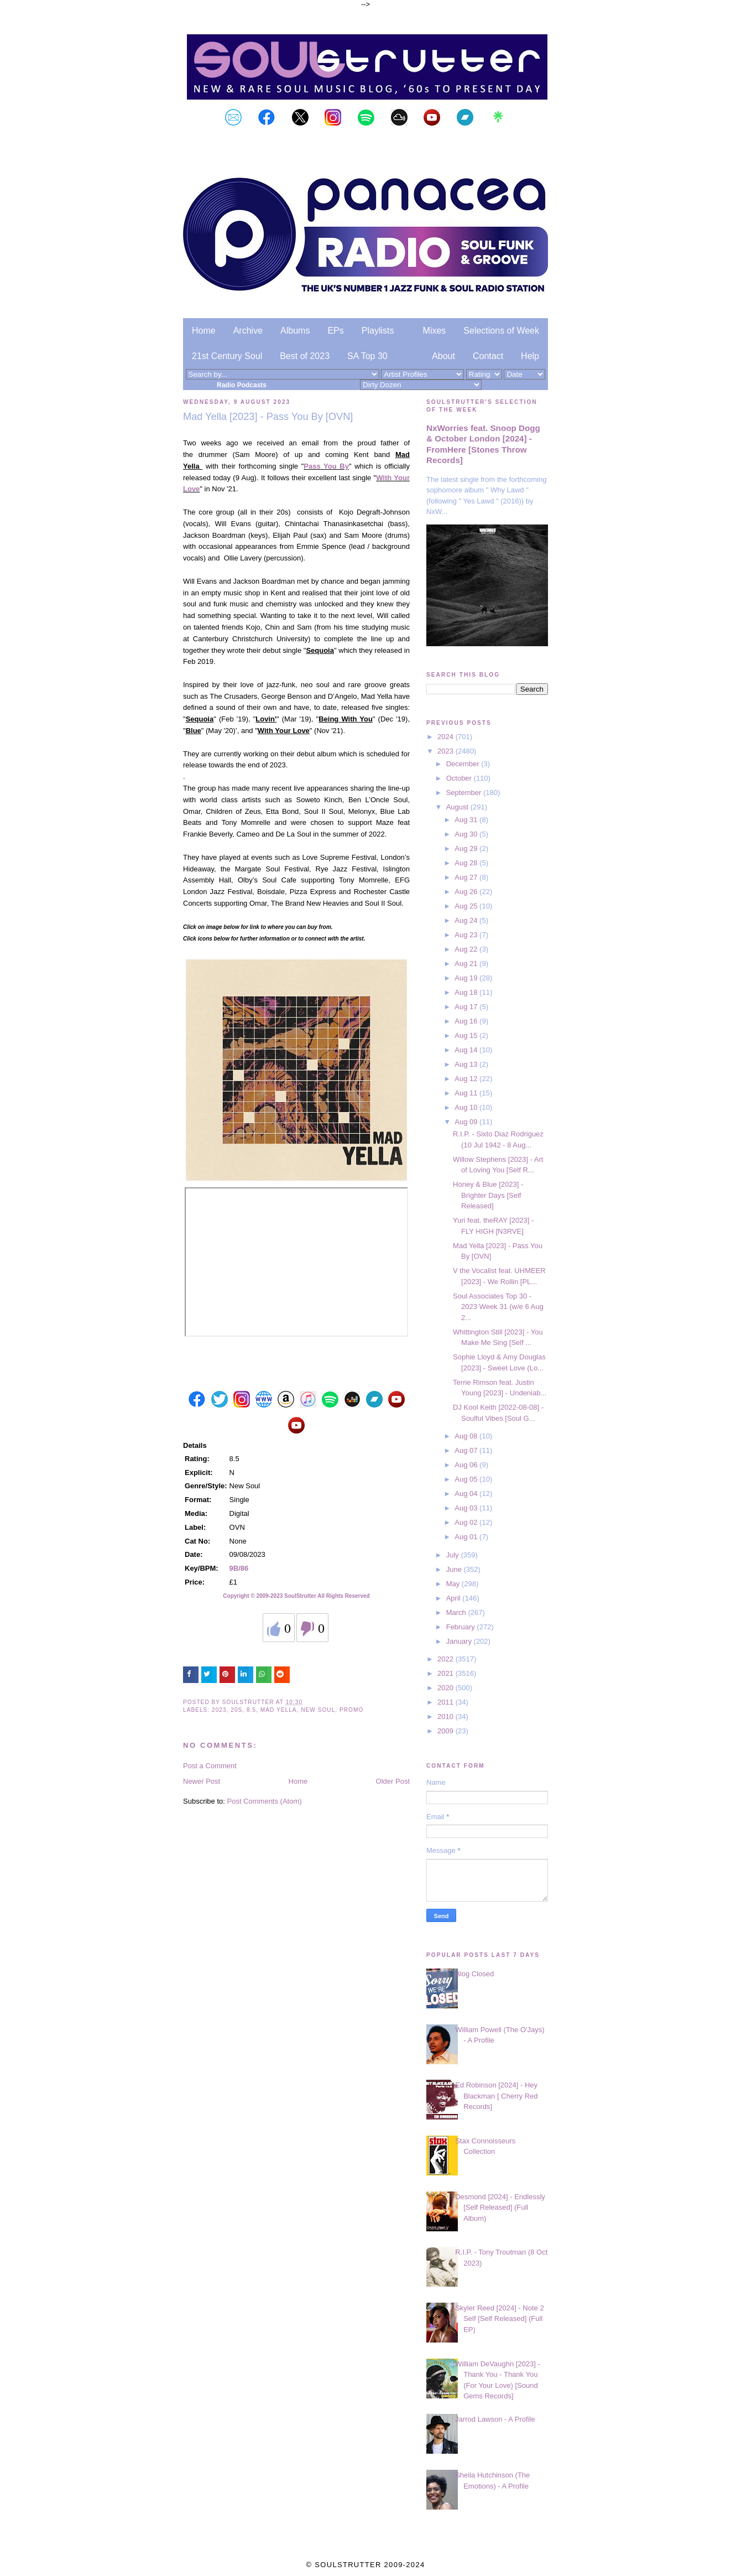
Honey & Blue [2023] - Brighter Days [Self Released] (488, 1195)
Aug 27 (467, 877)
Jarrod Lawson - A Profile (495, 2419)
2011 (446, 1702)
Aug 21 (467, 963)
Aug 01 (467, 1537)
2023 (219, 1710)
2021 (446, 1673)
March (457, 1612)
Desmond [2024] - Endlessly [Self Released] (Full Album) (500, 2207)
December (464, 764)
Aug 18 (467, 992)
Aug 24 (467, 920)
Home (204, 330)
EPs (335, 330)
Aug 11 (467, 1093)
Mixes (434, 330)
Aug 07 (467, 1450)
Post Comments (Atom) (264, 1801)
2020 (446, 1688)
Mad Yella (278, 1710)
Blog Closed (474, 1974)
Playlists (378, 330)
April (454, 1598)
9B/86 (239, 1568)
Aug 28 (467, 863)
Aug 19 (467, 978)
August (458, 807)
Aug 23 (467, 935)
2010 (446, 1716)
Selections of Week (501, 330)
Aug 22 (467, 949)
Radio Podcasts (242, 385)
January (460, 1641)
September (464, 792)
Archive (248, 330)
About (443, 356)
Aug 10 (467, 1107)
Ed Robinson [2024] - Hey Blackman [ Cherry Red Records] (496, 2096)
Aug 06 (467, 1465)
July (453, 1555)
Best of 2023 (305, 356)
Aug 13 (467, 1064)
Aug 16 (467, 1021)
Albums (295, 330)
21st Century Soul (227, 356)
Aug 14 (467, 1050)
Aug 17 (467, 1007)
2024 (446, 737)
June (455, 1569)
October (460, 778)
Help (530, 356)
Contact (488, 356)
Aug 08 (467, 1436)
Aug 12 (467, 1078)
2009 (446, 1731)
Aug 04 (467, 1493)
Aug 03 (467, 1508)
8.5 (251, 1710)
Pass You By (326, 466)
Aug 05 (467, 1479)
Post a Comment (210, 1766)
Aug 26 (467, 891)
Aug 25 (467, 906)
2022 (446, 1659)
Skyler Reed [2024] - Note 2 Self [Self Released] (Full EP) (499, 2319)
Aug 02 (467, 1522)
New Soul (318, 1710)
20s (236, 1710)
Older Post (393, 1781)
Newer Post (201, 1781)
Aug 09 (467, 1122)
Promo (351, 1710)
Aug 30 (467, 834)
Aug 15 (467, 1035)
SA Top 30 (367, 356)
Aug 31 (467, 820)
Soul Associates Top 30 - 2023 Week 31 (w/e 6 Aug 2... (498, 1307)
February (461, 1627)
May (454, 1584)
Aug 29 (467, 848)
